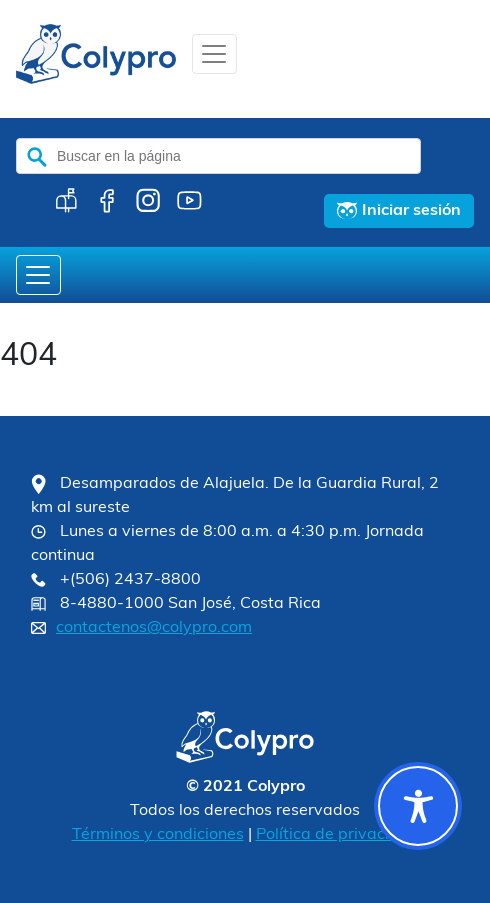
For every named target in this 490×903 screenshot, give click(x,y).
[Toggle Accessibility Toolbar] (418, 806)
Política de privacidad (337, 835)
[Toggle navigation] (214, 54)
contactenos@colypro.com (154, 628)
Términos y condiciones (158, 835)
